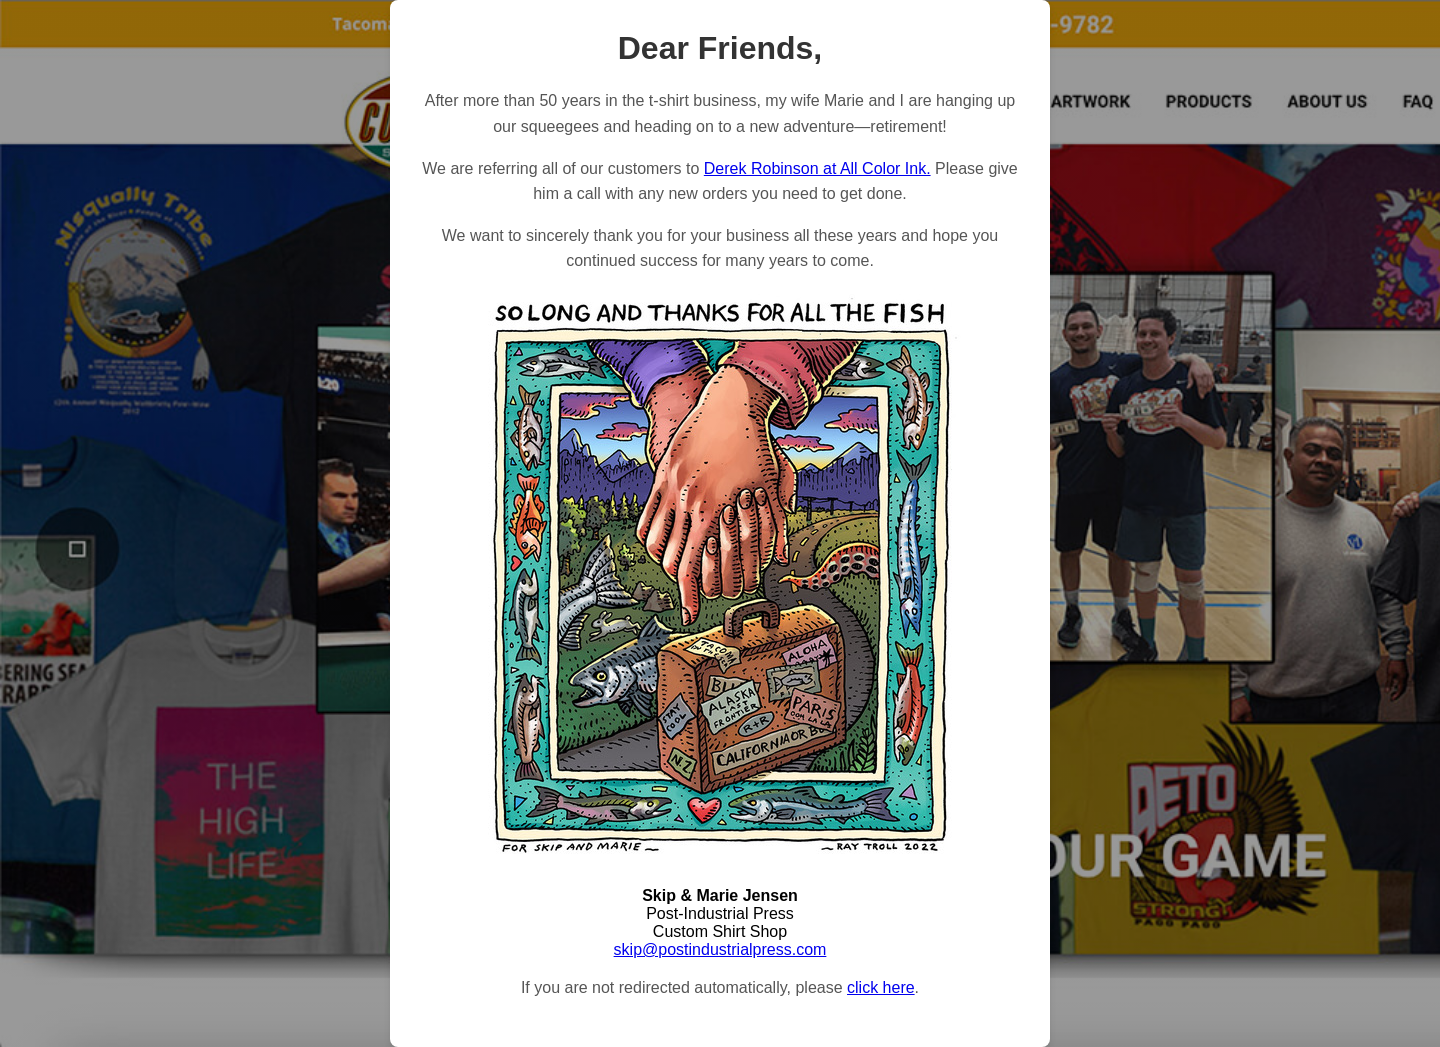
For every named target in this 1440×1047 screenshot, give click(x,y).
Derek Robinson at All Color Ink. (817, 168)
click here (881, 987)
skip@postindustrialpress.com (720, 949)
